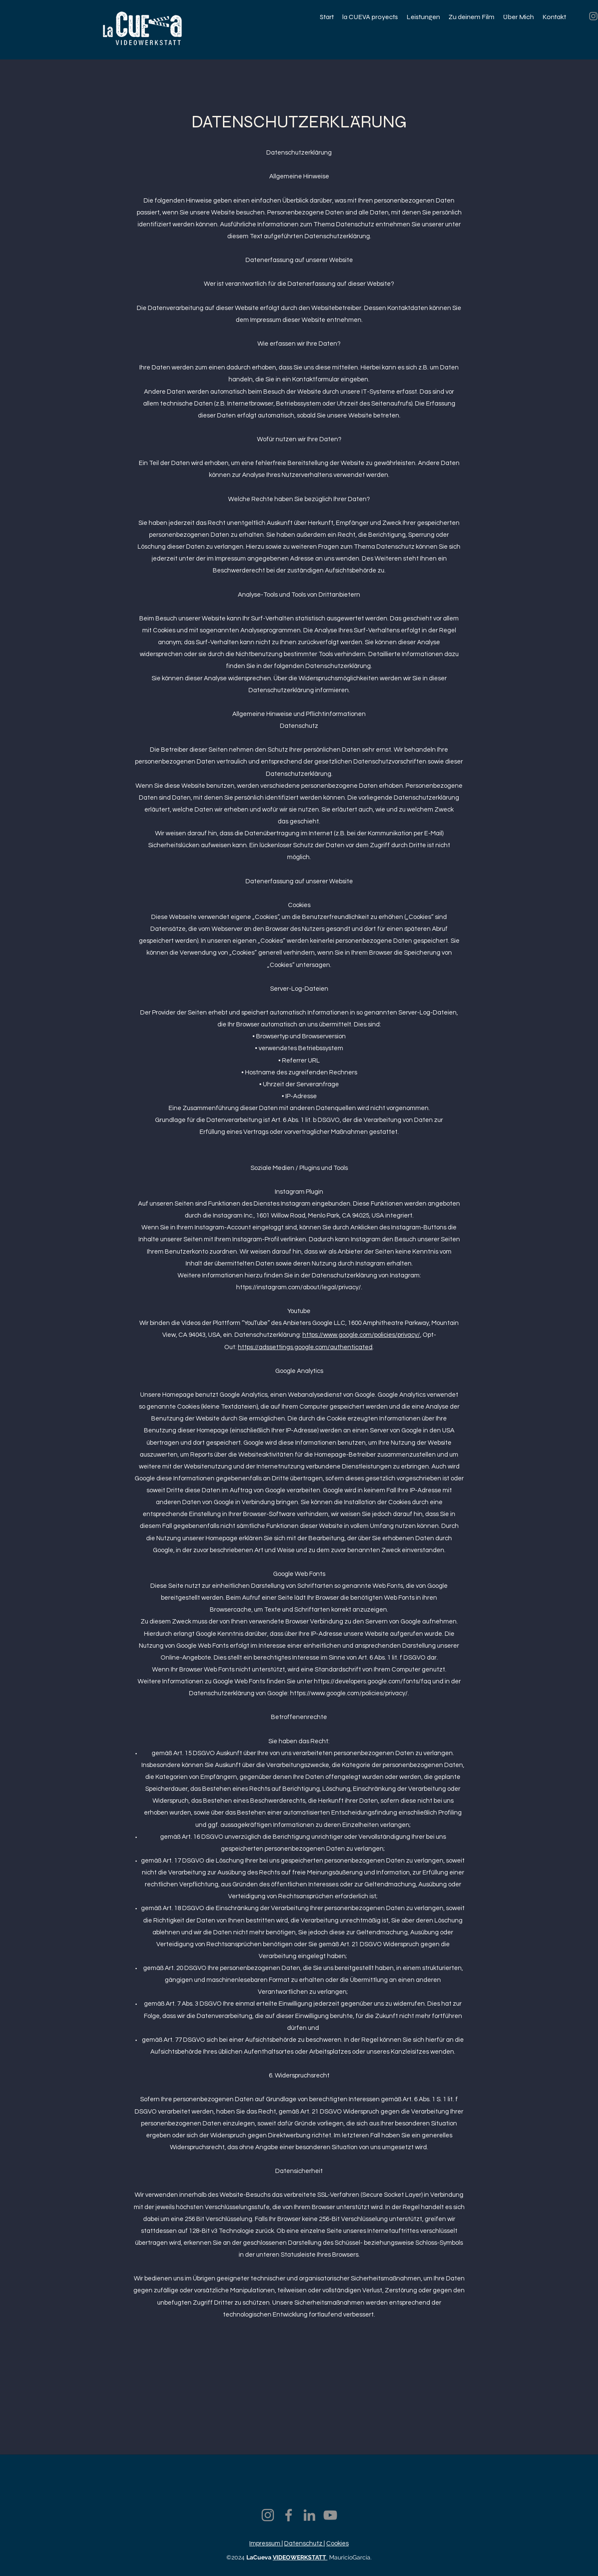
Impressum (265, 2543)
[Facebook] (288, 2515)
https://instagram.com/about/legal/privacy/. (299, 1287)
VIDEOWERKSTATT (300, 2557)
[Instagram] (268, 2515)
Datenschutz (304, 2543)
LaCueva (259, 2557)
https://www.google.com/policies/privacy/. (349, 1693)
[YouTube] (330, 2515)
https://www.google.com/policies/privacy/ (361, 1335)
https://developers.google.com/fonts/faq (372, 1681)
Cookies (337, 2543)
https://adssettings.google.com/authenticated (305, 1347)
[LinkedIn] (309, 2515)
